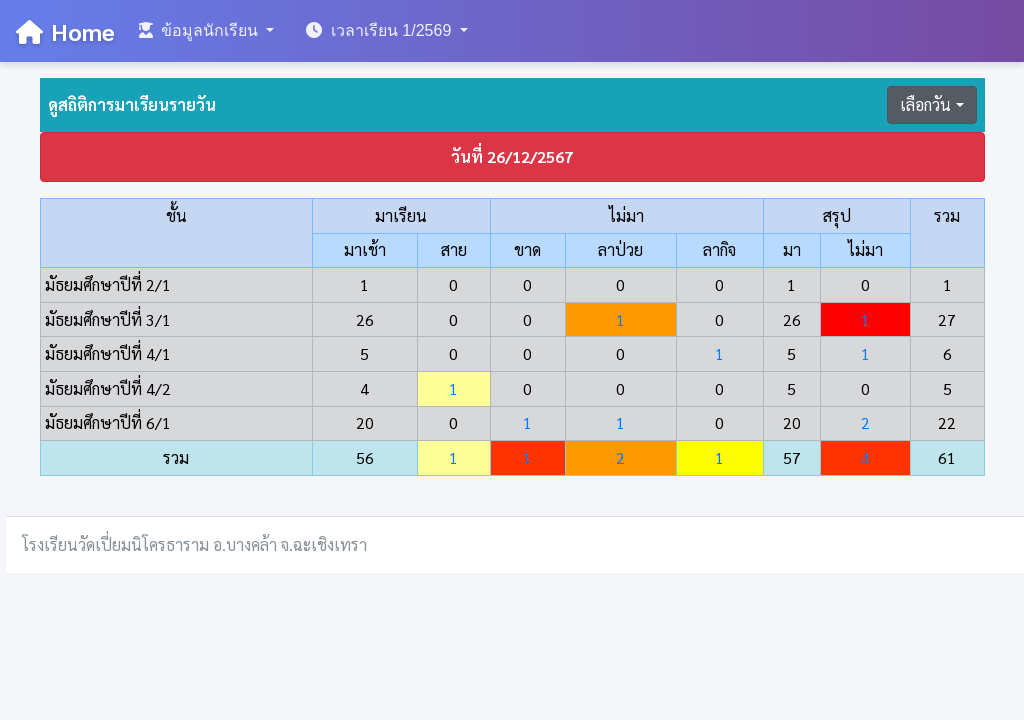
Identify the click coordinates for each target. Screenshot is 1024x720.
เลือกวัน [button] (925, 104)
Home (65, 31)
